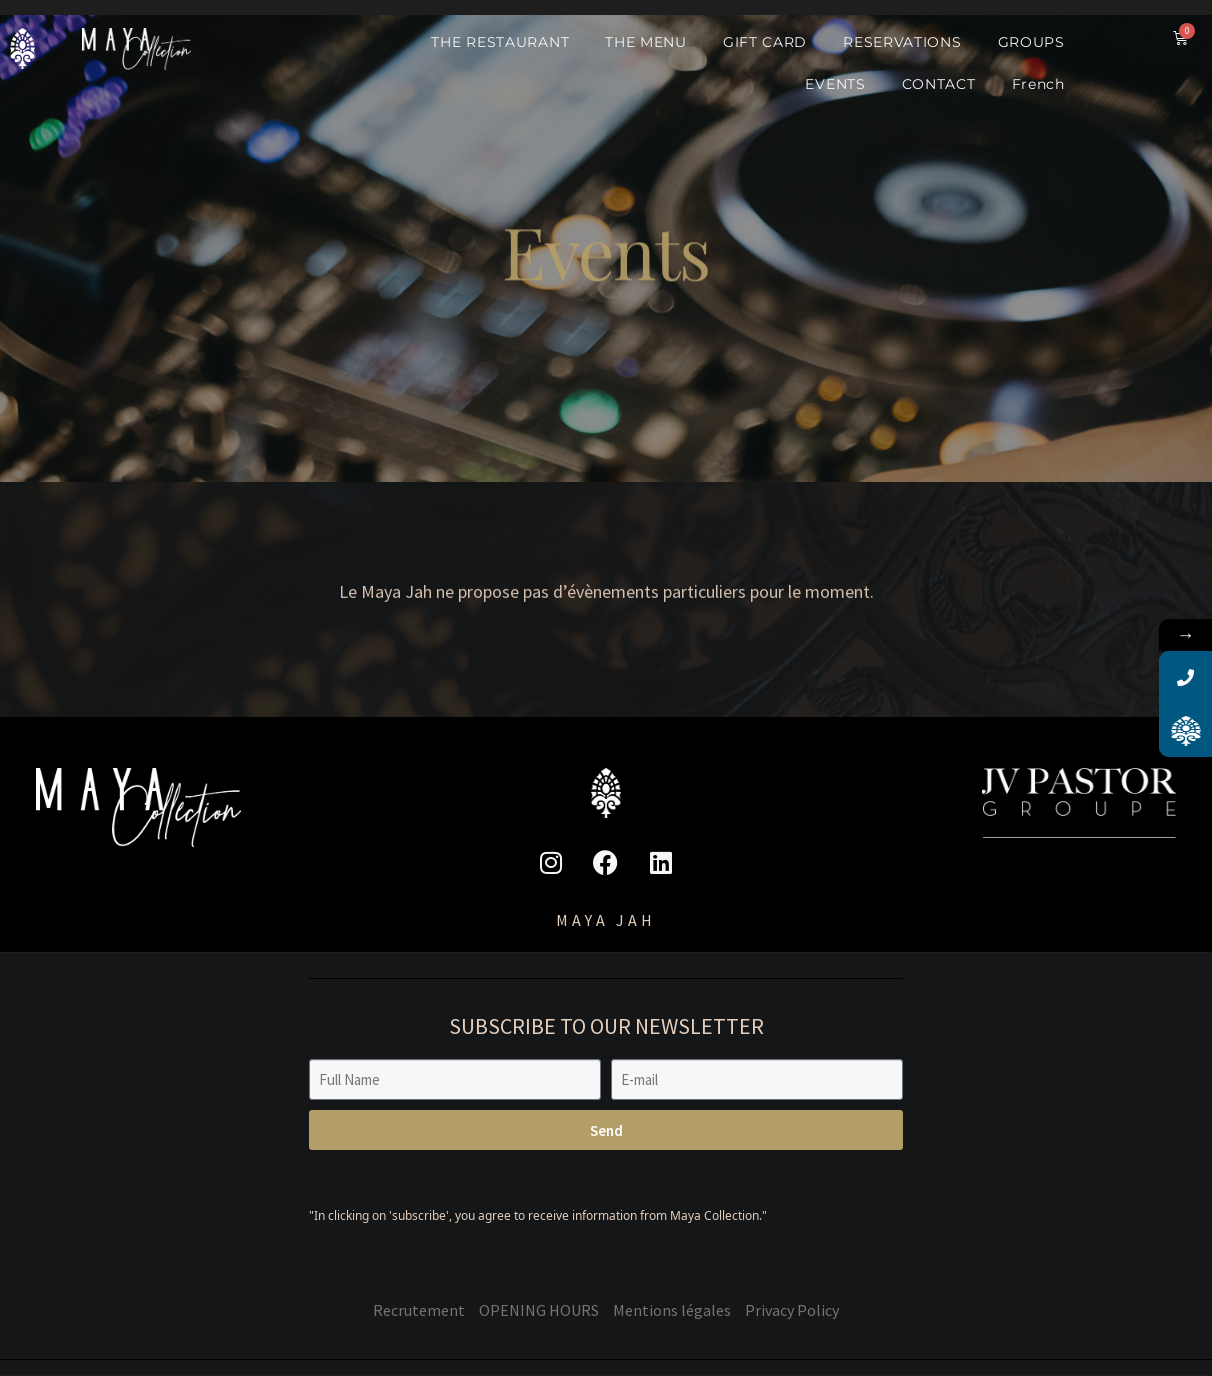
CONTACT (939, 84)
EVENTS (835, 84)
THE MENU (646, 42)
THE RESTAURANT (500, 42)
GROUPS (1031, 42)
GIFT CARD (765, 42)
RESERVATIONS (902, 42)
